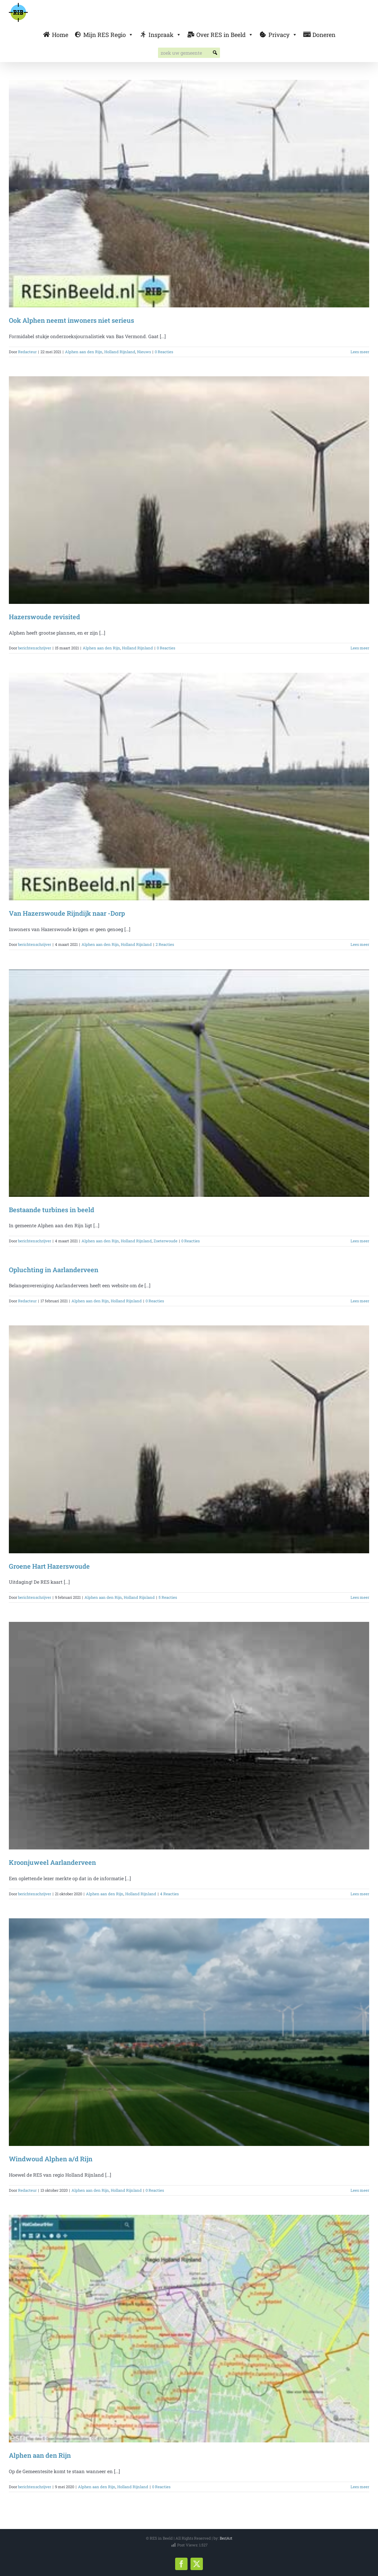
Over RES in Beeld (224, 34)
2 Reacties (165, 944)
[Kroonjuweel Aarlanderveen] (189, 1735)
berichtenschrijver (34, 648)
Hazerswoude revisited (44, 616)
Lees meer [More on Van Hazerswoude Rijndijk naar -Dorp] (360, 944)
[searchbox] (189, 53)
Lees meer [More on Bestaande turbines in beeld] (360, 1241)
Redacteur (27, 351)
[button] (215, 53)
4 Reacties (169, 1893)
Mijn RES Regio (108, 34)
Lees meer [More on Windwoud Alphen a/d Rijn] (360, 2190)
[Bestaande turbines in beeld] (189, 1083)
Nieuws (144, 351)
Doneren (323, 34)
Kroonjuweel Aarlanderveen (52, 1862)
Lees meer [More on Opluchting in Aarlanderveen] (360, 1301)
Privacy (282, 34)
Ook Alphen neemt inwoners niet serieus (71, 320)
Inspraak (165, 34)
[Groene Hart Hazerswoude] (189, 1439)
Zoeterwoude (165, 1241)
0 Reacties (164, 351)
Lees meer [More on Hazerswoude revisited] (360, 648)
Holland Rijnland (119, 351)
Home (60, 34)
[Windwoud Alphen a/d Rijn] (189, 2032)
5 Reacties (168, 1597)
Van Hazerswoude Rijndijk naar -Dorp (67, 913)
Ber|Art (226, 2538)
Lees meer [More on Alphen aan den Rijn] (360, 2486)
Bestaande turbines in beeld (51, 1209)
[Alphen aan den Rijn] (189, 2328)
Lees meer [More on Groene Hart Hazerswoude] (360, 1597)
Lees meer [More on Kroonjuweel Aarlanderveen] (360, 1893)
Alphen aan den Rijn (83, 351)
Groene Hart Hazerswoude (49, 1566)
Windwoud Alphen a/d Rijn (50, 2158)
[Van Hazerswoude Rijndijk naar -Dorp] (189, 786)
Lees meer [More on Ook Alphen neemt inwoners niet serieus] (360, 351)
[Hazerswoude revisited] (189, 490)
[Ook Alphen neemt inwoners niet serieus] (189, 193)
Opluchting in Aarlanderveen (53, 1269)
